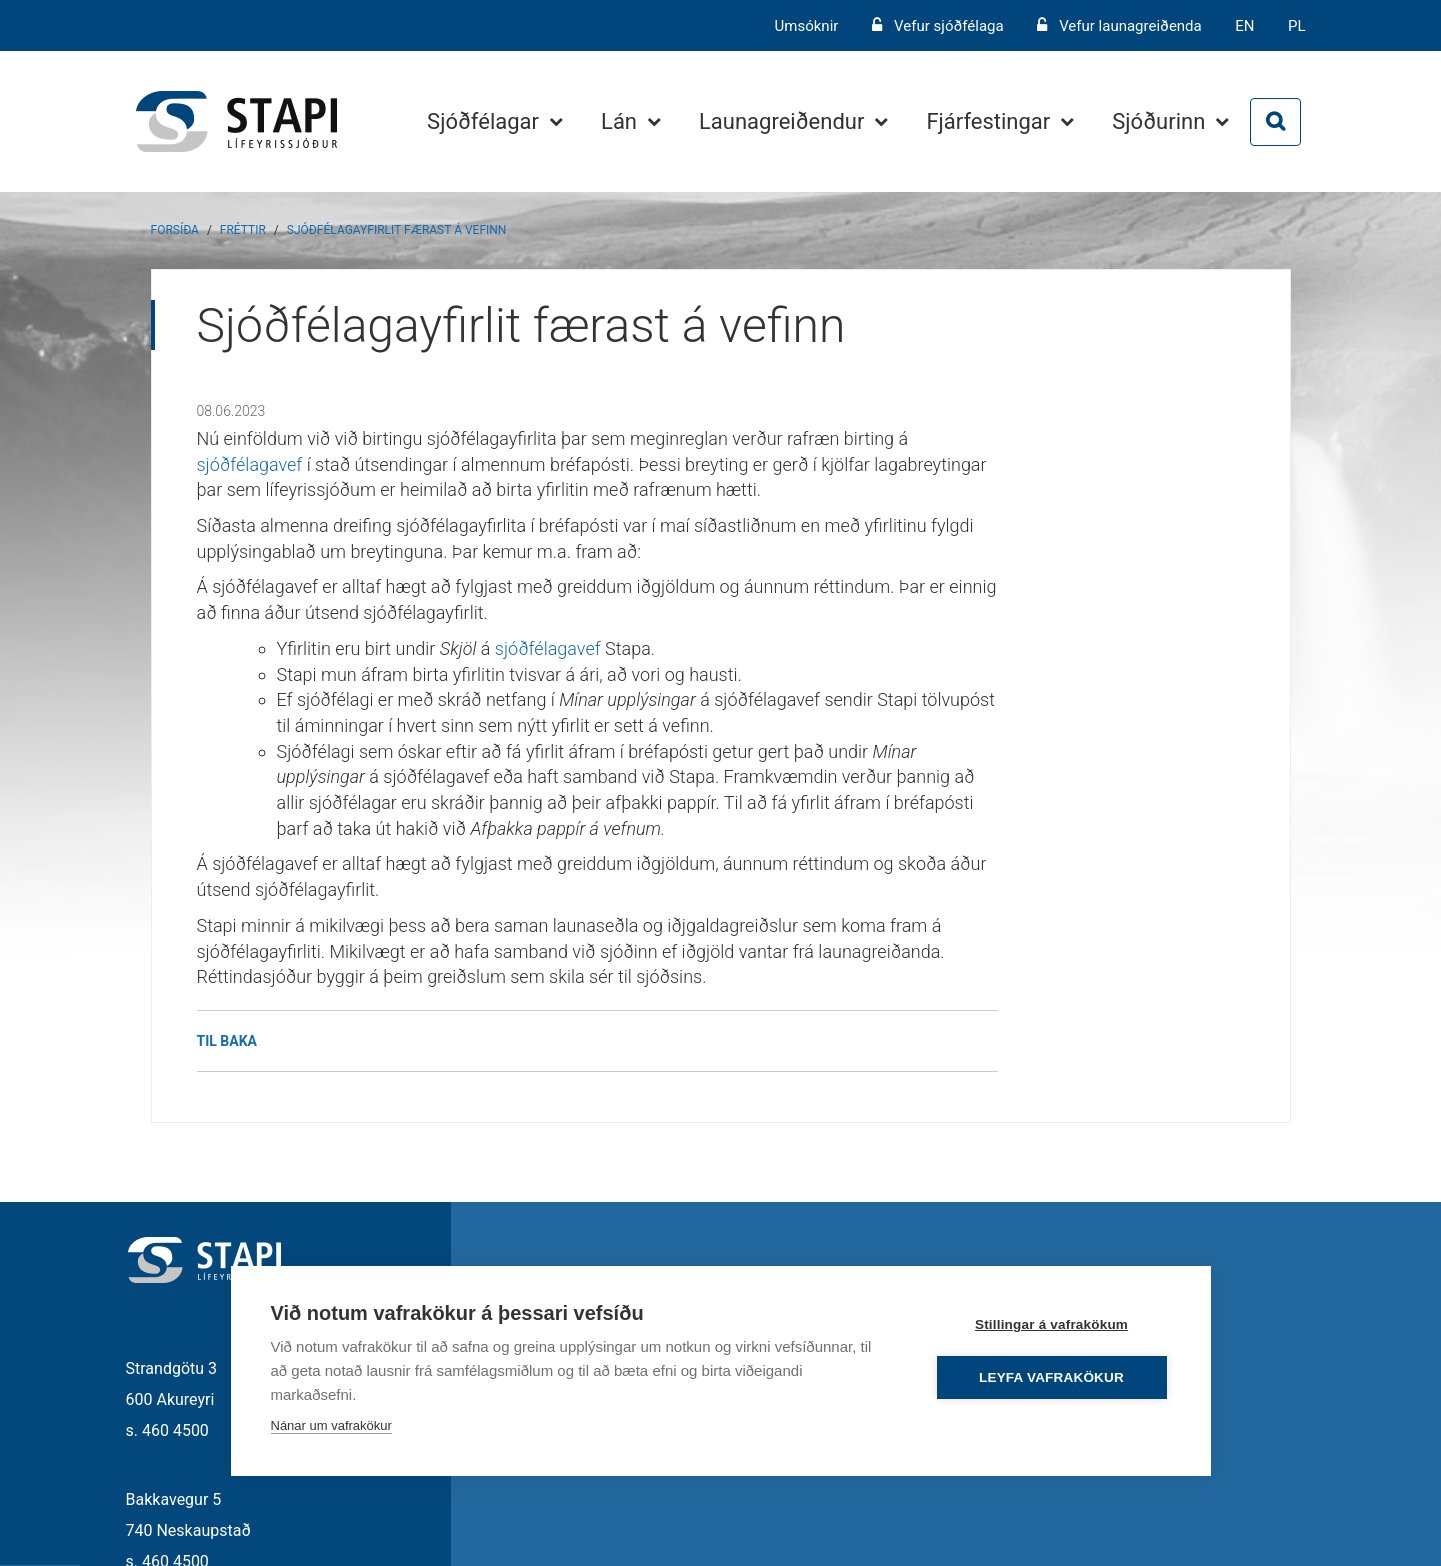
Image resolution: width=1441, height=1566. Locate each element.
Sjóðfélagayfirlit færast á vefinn (397, 230)
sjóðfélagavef (250, 464)
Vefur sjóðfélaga (949, 26)
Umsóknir (809, 26)
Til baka (227, 1041)
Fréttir (243, 230)
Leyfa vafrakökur (1051, 1377)
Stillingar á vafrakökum (1051, 1324)
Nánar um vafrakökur (331, 1425)
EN (1244, 26)
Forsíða (175, 230)
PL (1297, 26)
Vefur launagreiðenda (1130, 26)
